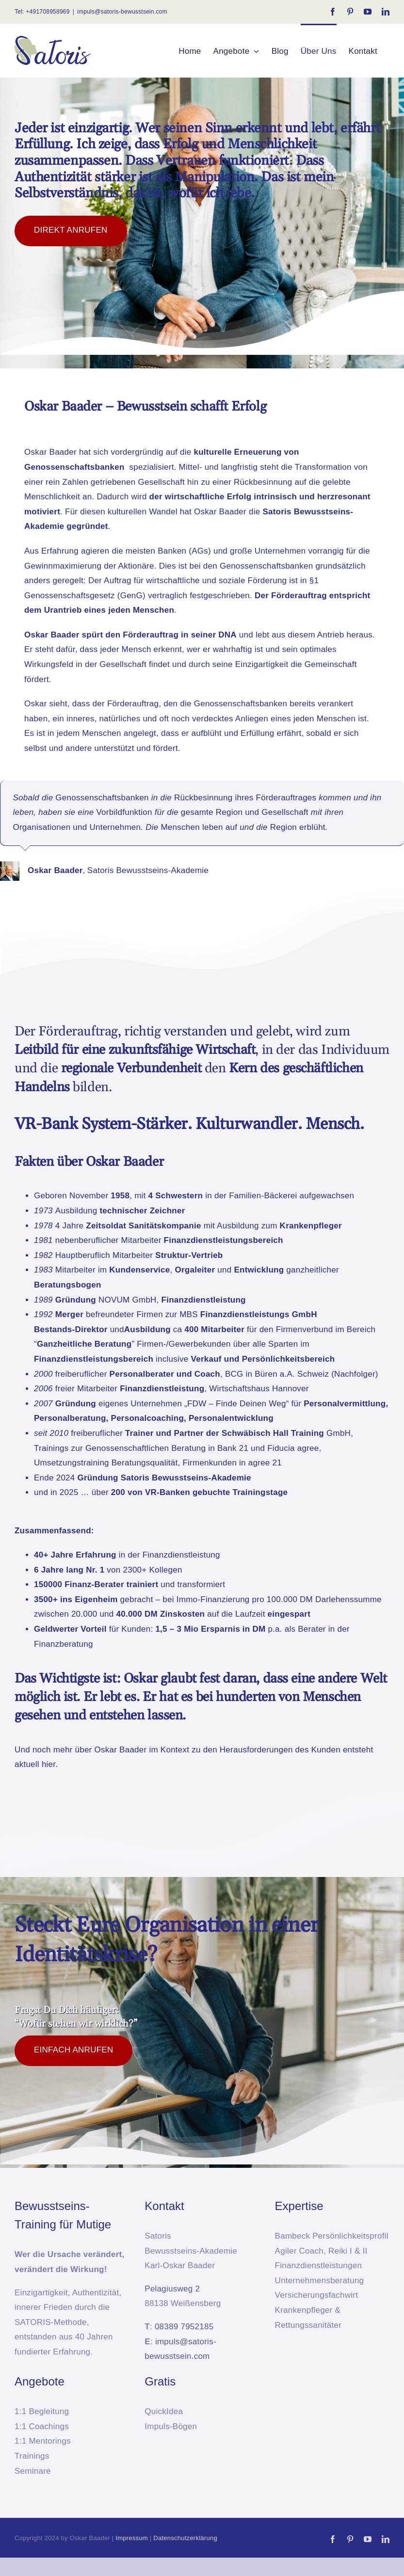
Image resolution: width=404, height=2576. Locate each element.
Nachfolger (354, 1374)
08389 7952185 (184, 2326)
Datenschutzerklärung (185, 2538)
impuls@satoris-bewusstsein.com (122, 11)
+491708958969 (47, 11)
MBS (189, 1314)
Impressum (131, 2538)
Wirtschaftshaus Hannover (258, 1388)
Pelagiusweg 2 (172, 2288)
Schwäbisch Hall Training (273, 1433)
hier (48, 1764)
